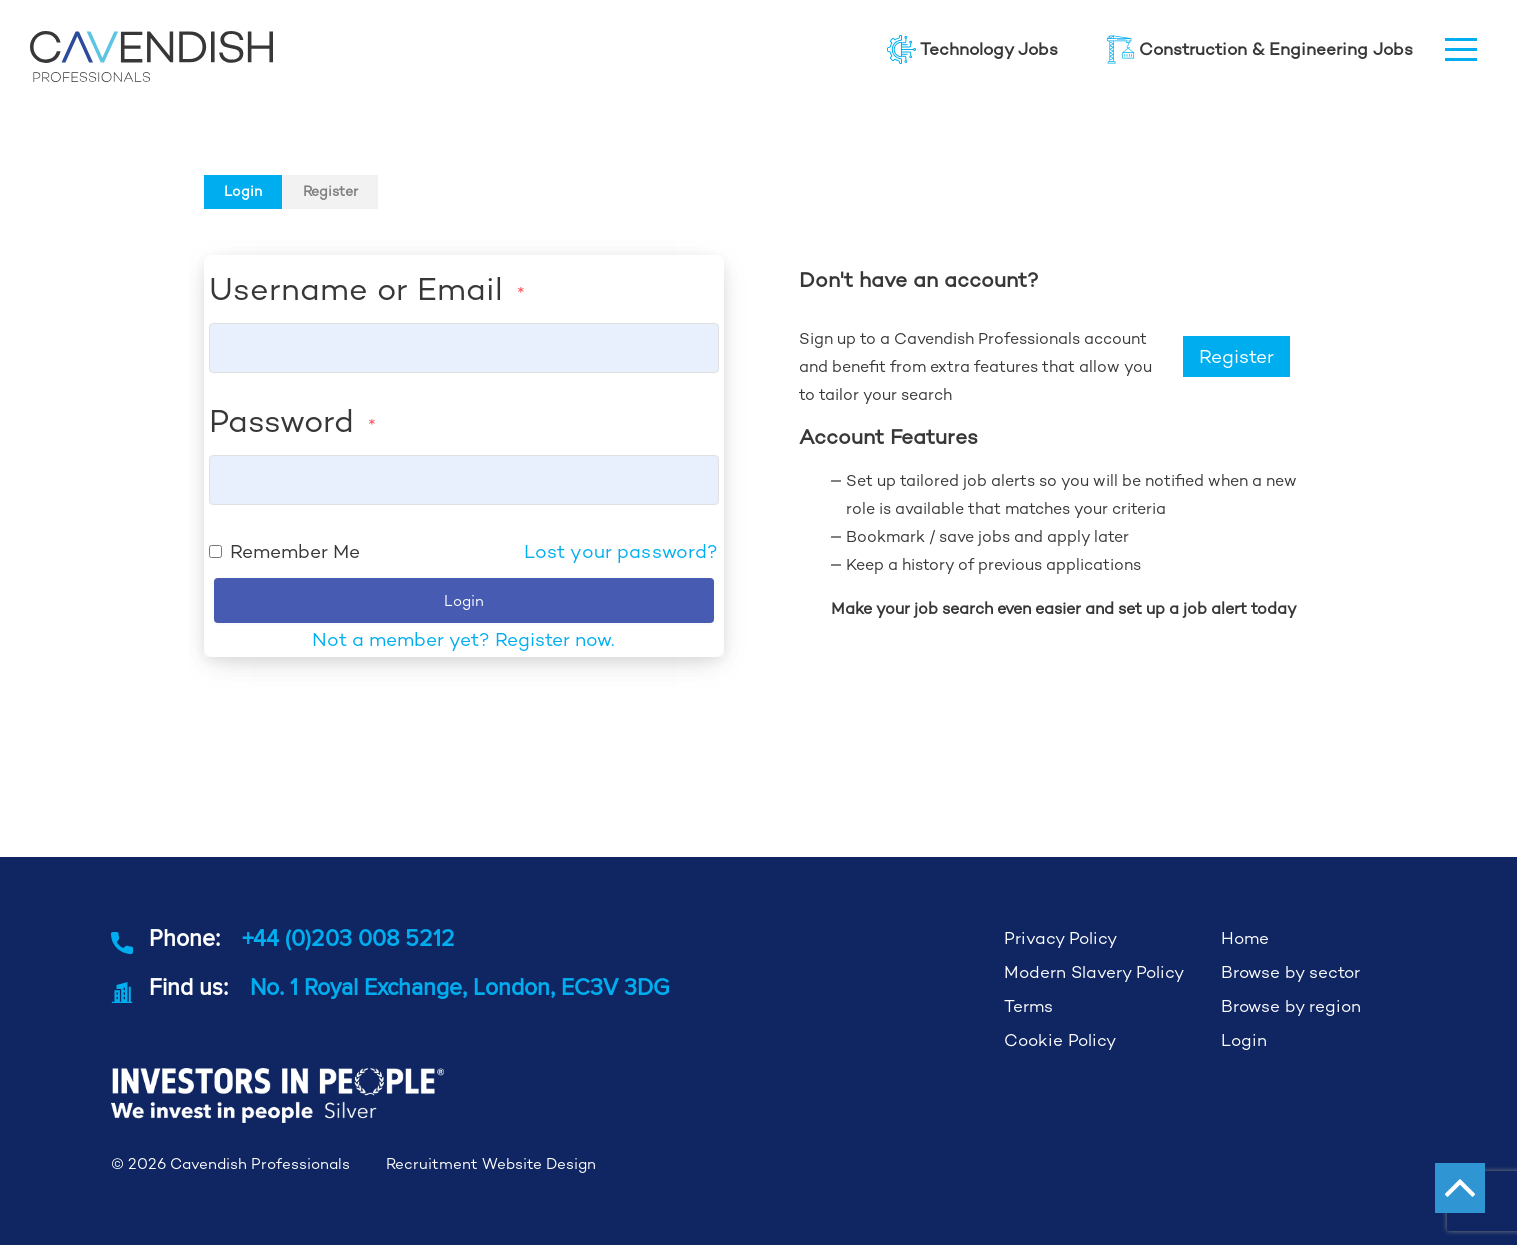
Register (330, 191)
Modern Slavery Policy (1094, 972)
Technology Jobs (972, 49)
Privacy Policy (1060, 938)
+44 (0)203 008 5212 (348, 937)
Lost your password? (621, 551)
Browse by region (1291, 1006)
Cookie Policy (1060, 1040)
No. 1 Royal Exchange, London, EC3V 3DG (459, 986)
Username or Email (367, 289)
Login (243, 191)
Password (292, 421)
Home (1245, 938)
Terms (1028, 1006)
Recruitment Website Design (491, 1163)
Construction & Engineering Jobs (1259, 49)
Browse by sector (1290, 972)
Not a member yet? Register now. (463, 639)
